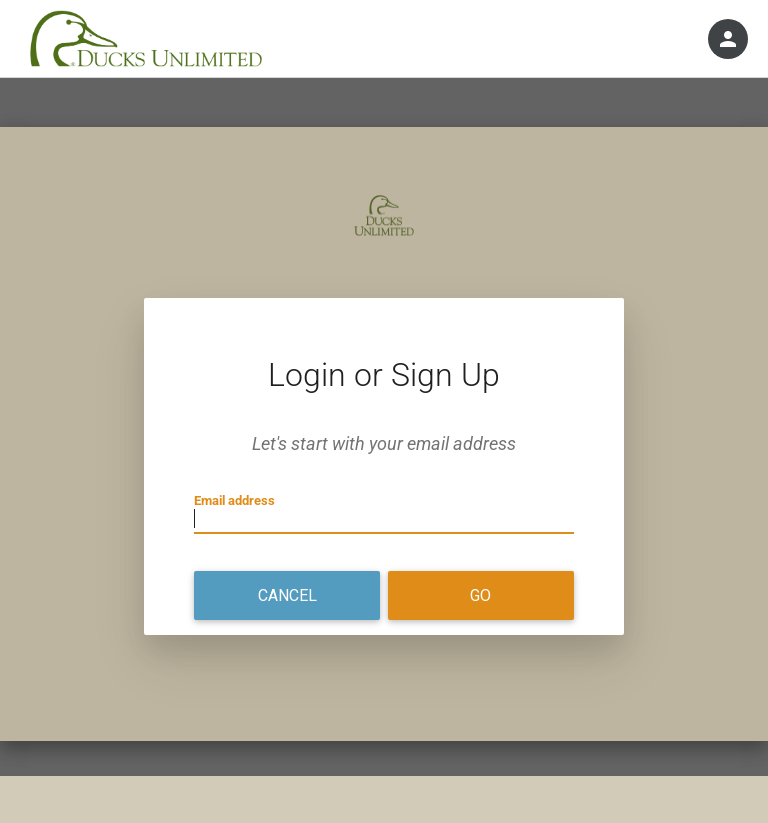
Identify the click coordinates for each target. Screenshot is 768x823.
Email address (234, 500)
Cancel (287, 595)
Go (480, 595)
